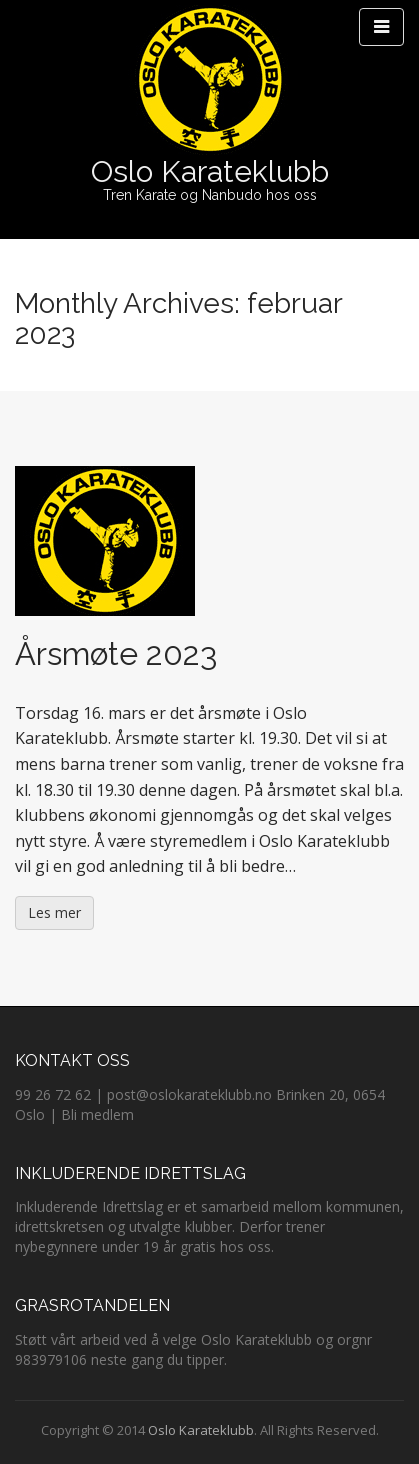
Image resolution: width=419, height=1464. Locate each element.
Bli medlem (97, 1114)
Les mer (54, 912)
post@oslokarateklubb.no (189, 1094)
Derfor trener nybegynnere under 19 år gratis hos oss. (170, 1236)
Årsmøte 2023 (116, 653)
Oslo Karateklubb (210, 171)
